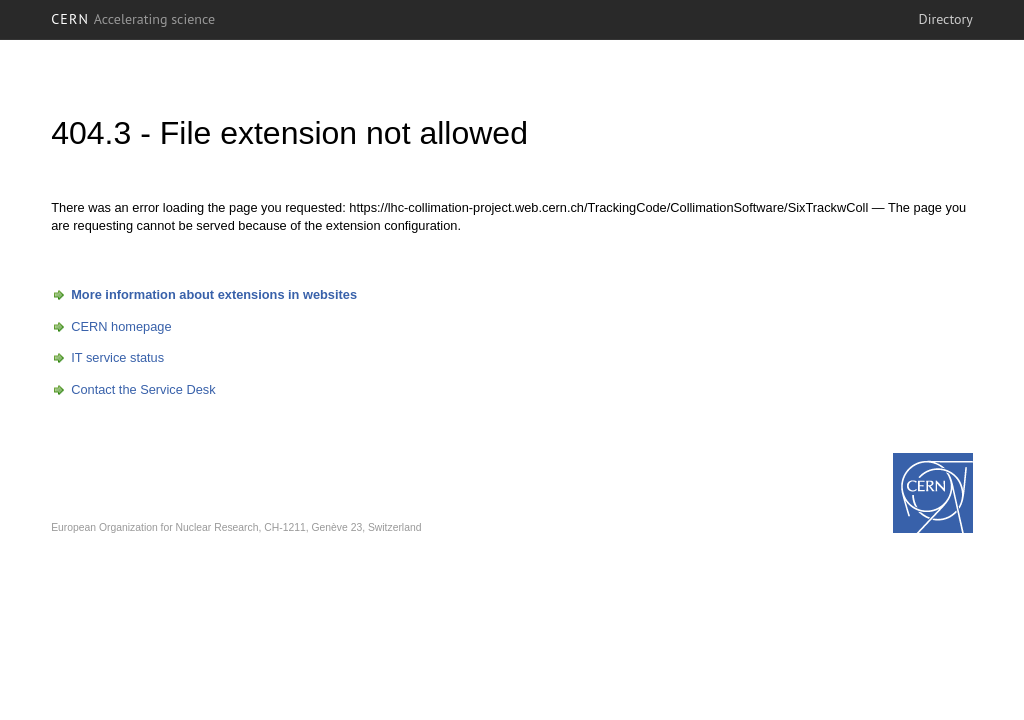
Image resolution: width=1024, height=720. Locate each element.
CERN (133, 19)
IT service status (117, 357)
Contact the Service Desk (143, 389)
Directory (945, 19)
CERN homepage (121, 326)
